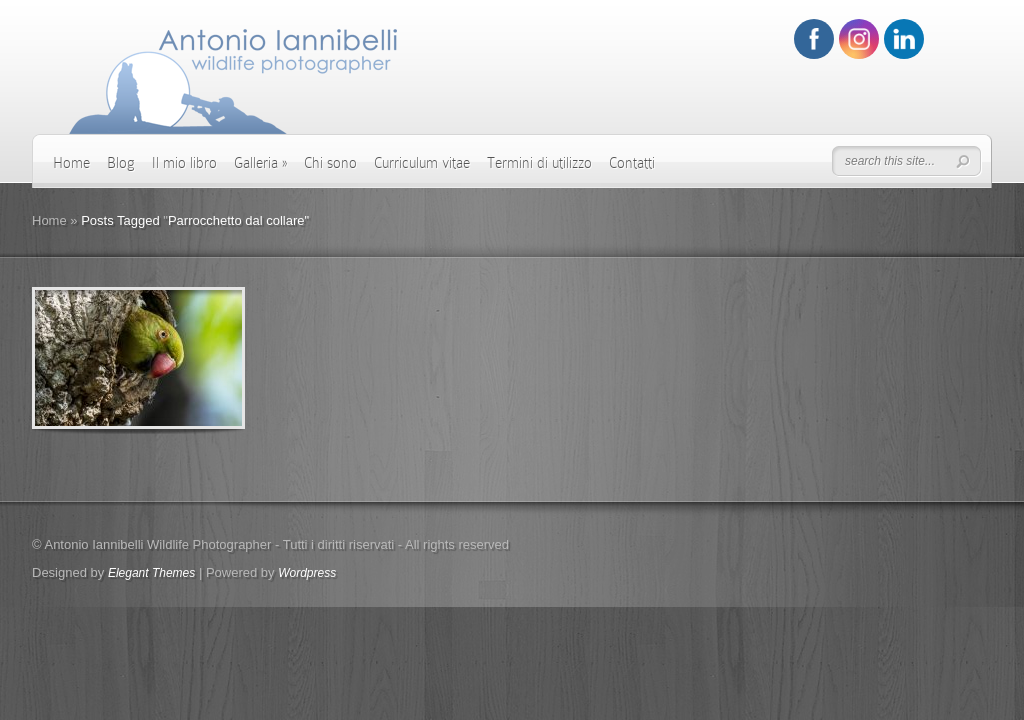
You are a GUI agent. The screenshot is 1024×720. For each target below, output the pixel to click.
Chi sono (330, 163)
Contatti (632, 163)
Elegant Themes (151, 573)
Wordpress (307, 573)
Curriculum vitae (422, 163)
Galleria (260, 163)
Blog (121, 163)
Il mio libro (184, 163)
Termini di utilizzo (539, 163)
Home (71, 163)
